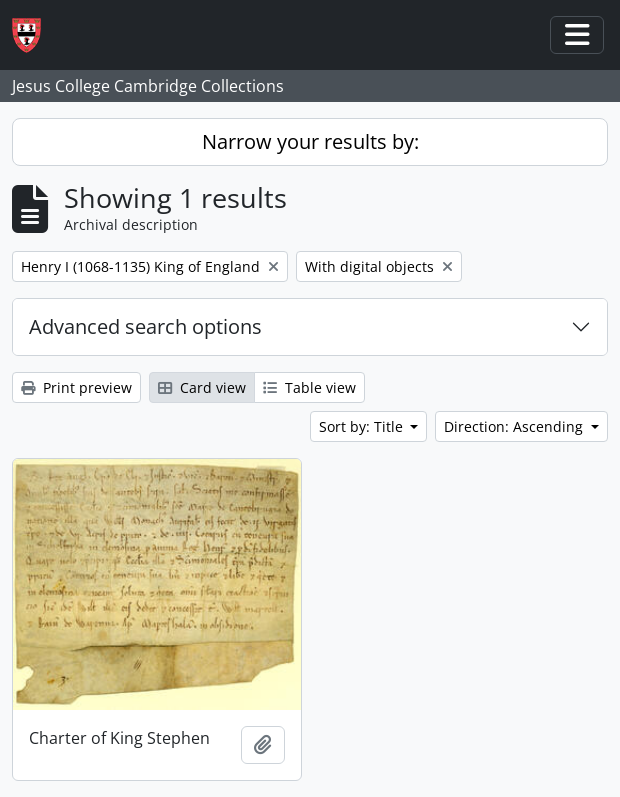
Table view (309, 387)
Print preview (76, 387)
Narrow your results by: (310, 141)
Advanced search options (145, 326)
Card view (202, 387)
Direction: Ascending (515, 426)
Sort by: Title (363, 426)
